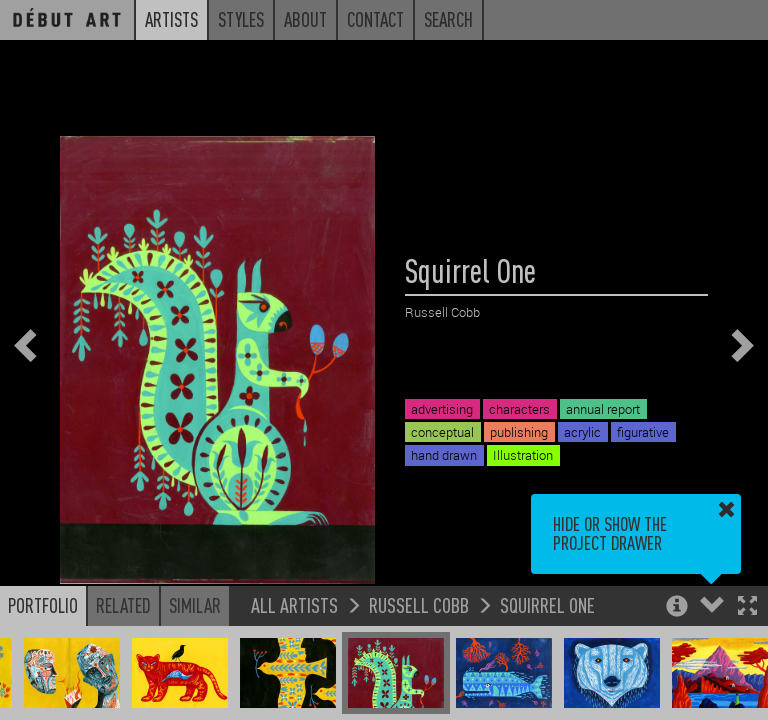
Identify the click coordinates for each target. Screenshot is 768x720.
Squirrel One (547, 604)
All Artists (294, 604)
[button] (747, 607)
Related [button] (123, 605)
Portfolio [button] (43, 605)
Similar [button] (195, 605)
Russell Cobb (419, 604)
